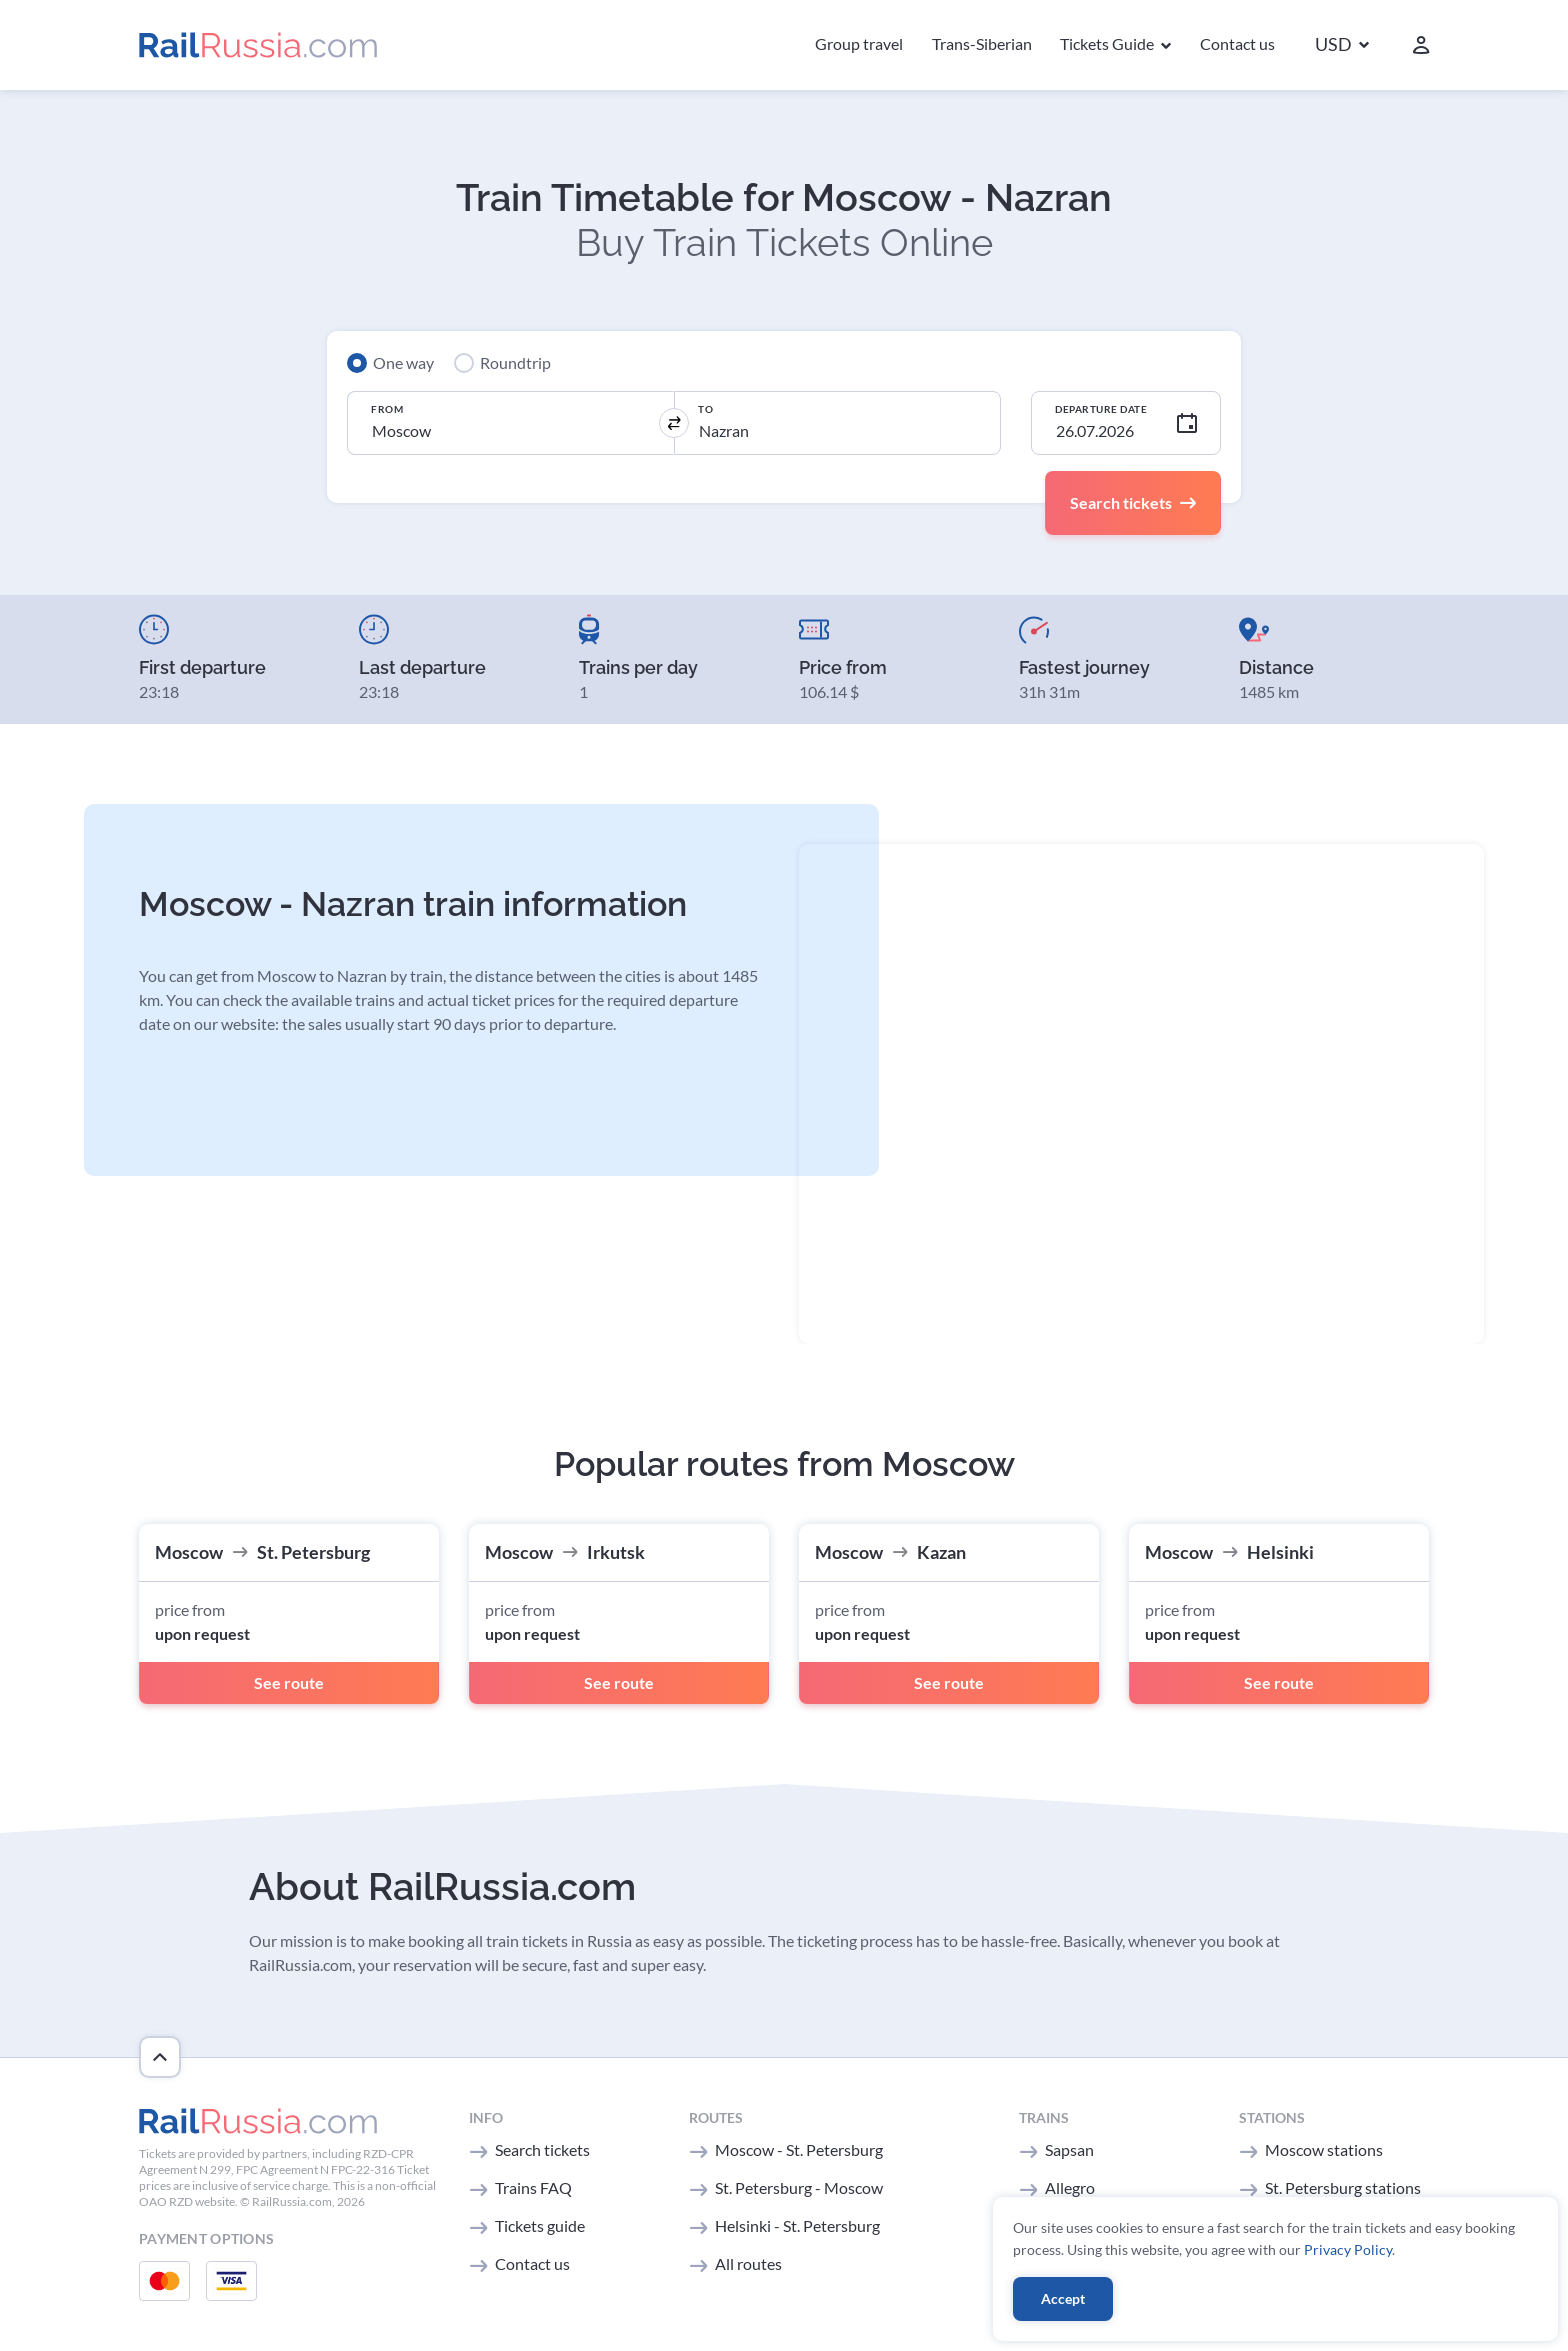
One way (403, 362)
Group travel (859, 43)
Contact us (1237, 43)
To (705, 409)
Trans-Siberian (982, 43)
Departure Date (1101, 409)
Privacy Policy (1348, 2249)
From (387, 409)
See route (289, 1682)
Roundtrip (515, 362)
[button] (1342, 45)
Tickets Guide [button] (1108, 43)
